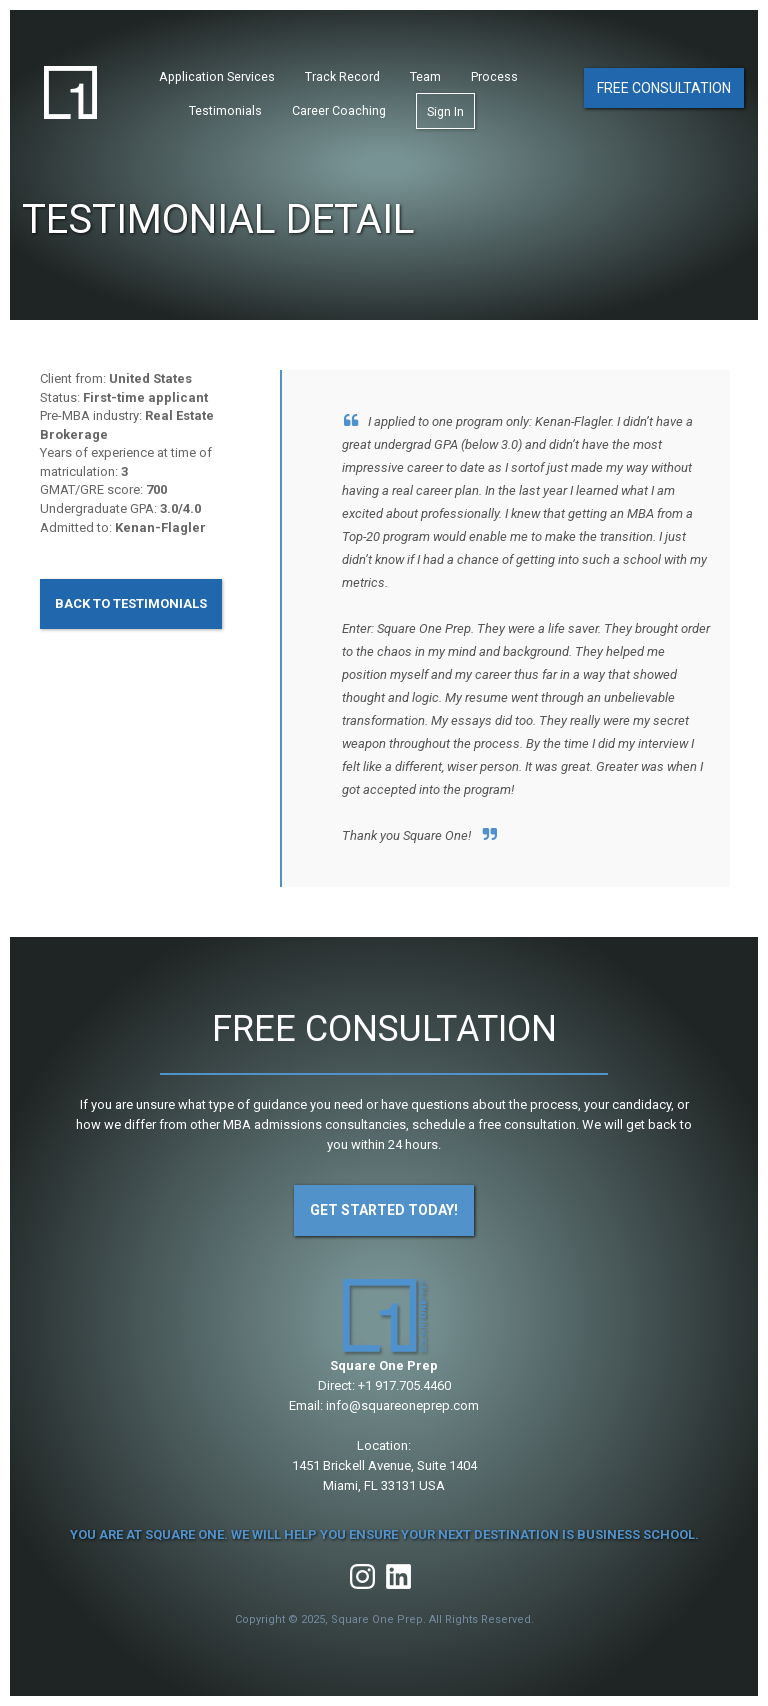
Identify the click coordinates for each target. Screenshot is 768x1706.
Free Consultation (664, 88)
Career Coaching (339, 110)
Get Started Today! (384, 1210)
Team (425, 76)
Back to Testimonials (131, 603)
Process (494, 76)
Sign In (445, 111)
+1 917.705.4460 (404, 1385)
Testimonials (225, 110)
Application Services (217, 76)
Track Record (342, 76)
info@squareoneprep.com (402, 1405)
